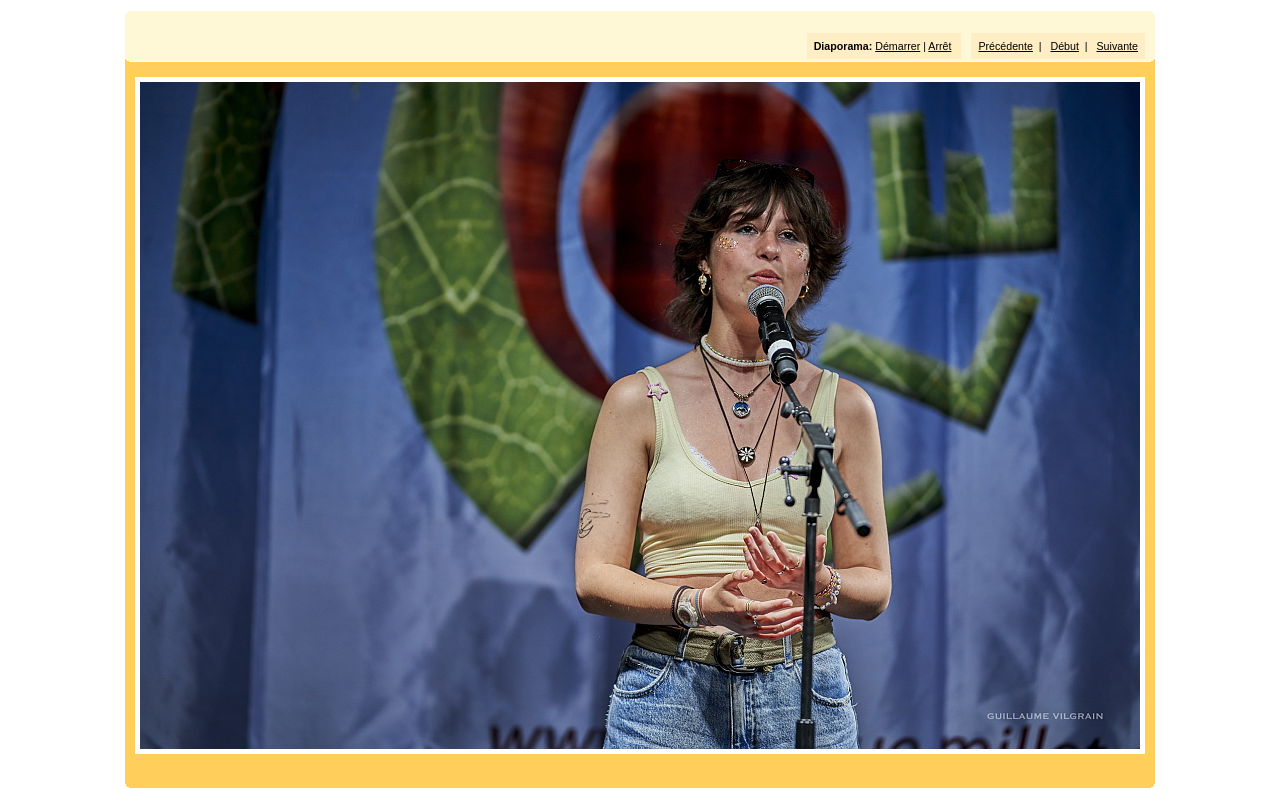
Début (1065, 46)
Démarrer (897, 46)
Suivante (1117, 46)
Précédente (1005, 46)
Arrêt (939, 46)
